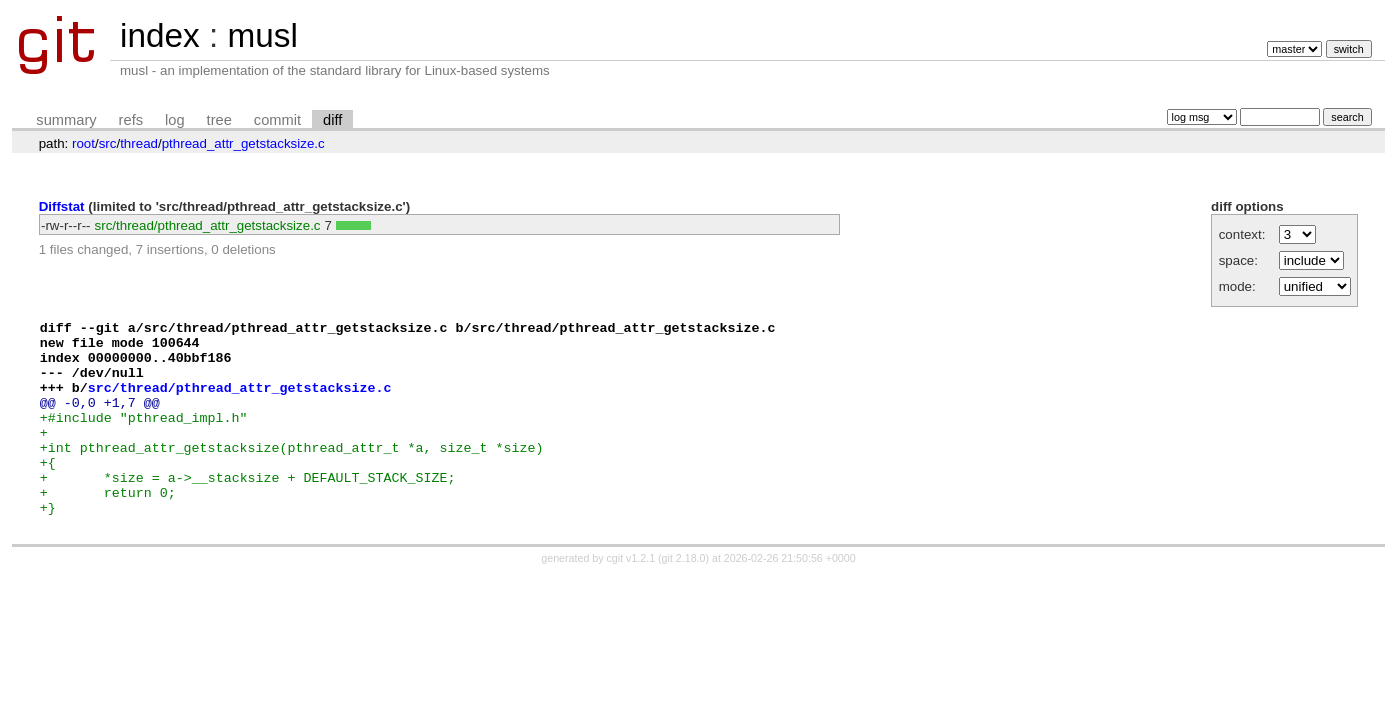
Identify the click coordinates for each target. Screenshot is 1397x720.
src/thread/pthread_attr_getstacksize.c (208, 225)
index (160, 35)
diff (332, 120)
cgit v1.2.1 (631, 597)
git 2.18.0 (684, 597)
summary (66, 120)
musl (262, 35)
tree (219, 120)
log (175, 120)
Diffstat (62, 206)
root (83, 143)
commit (277, 120)
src (108, 143)
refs (131, 120)
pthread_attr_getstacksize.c (243, 143)
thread (139, 143)
